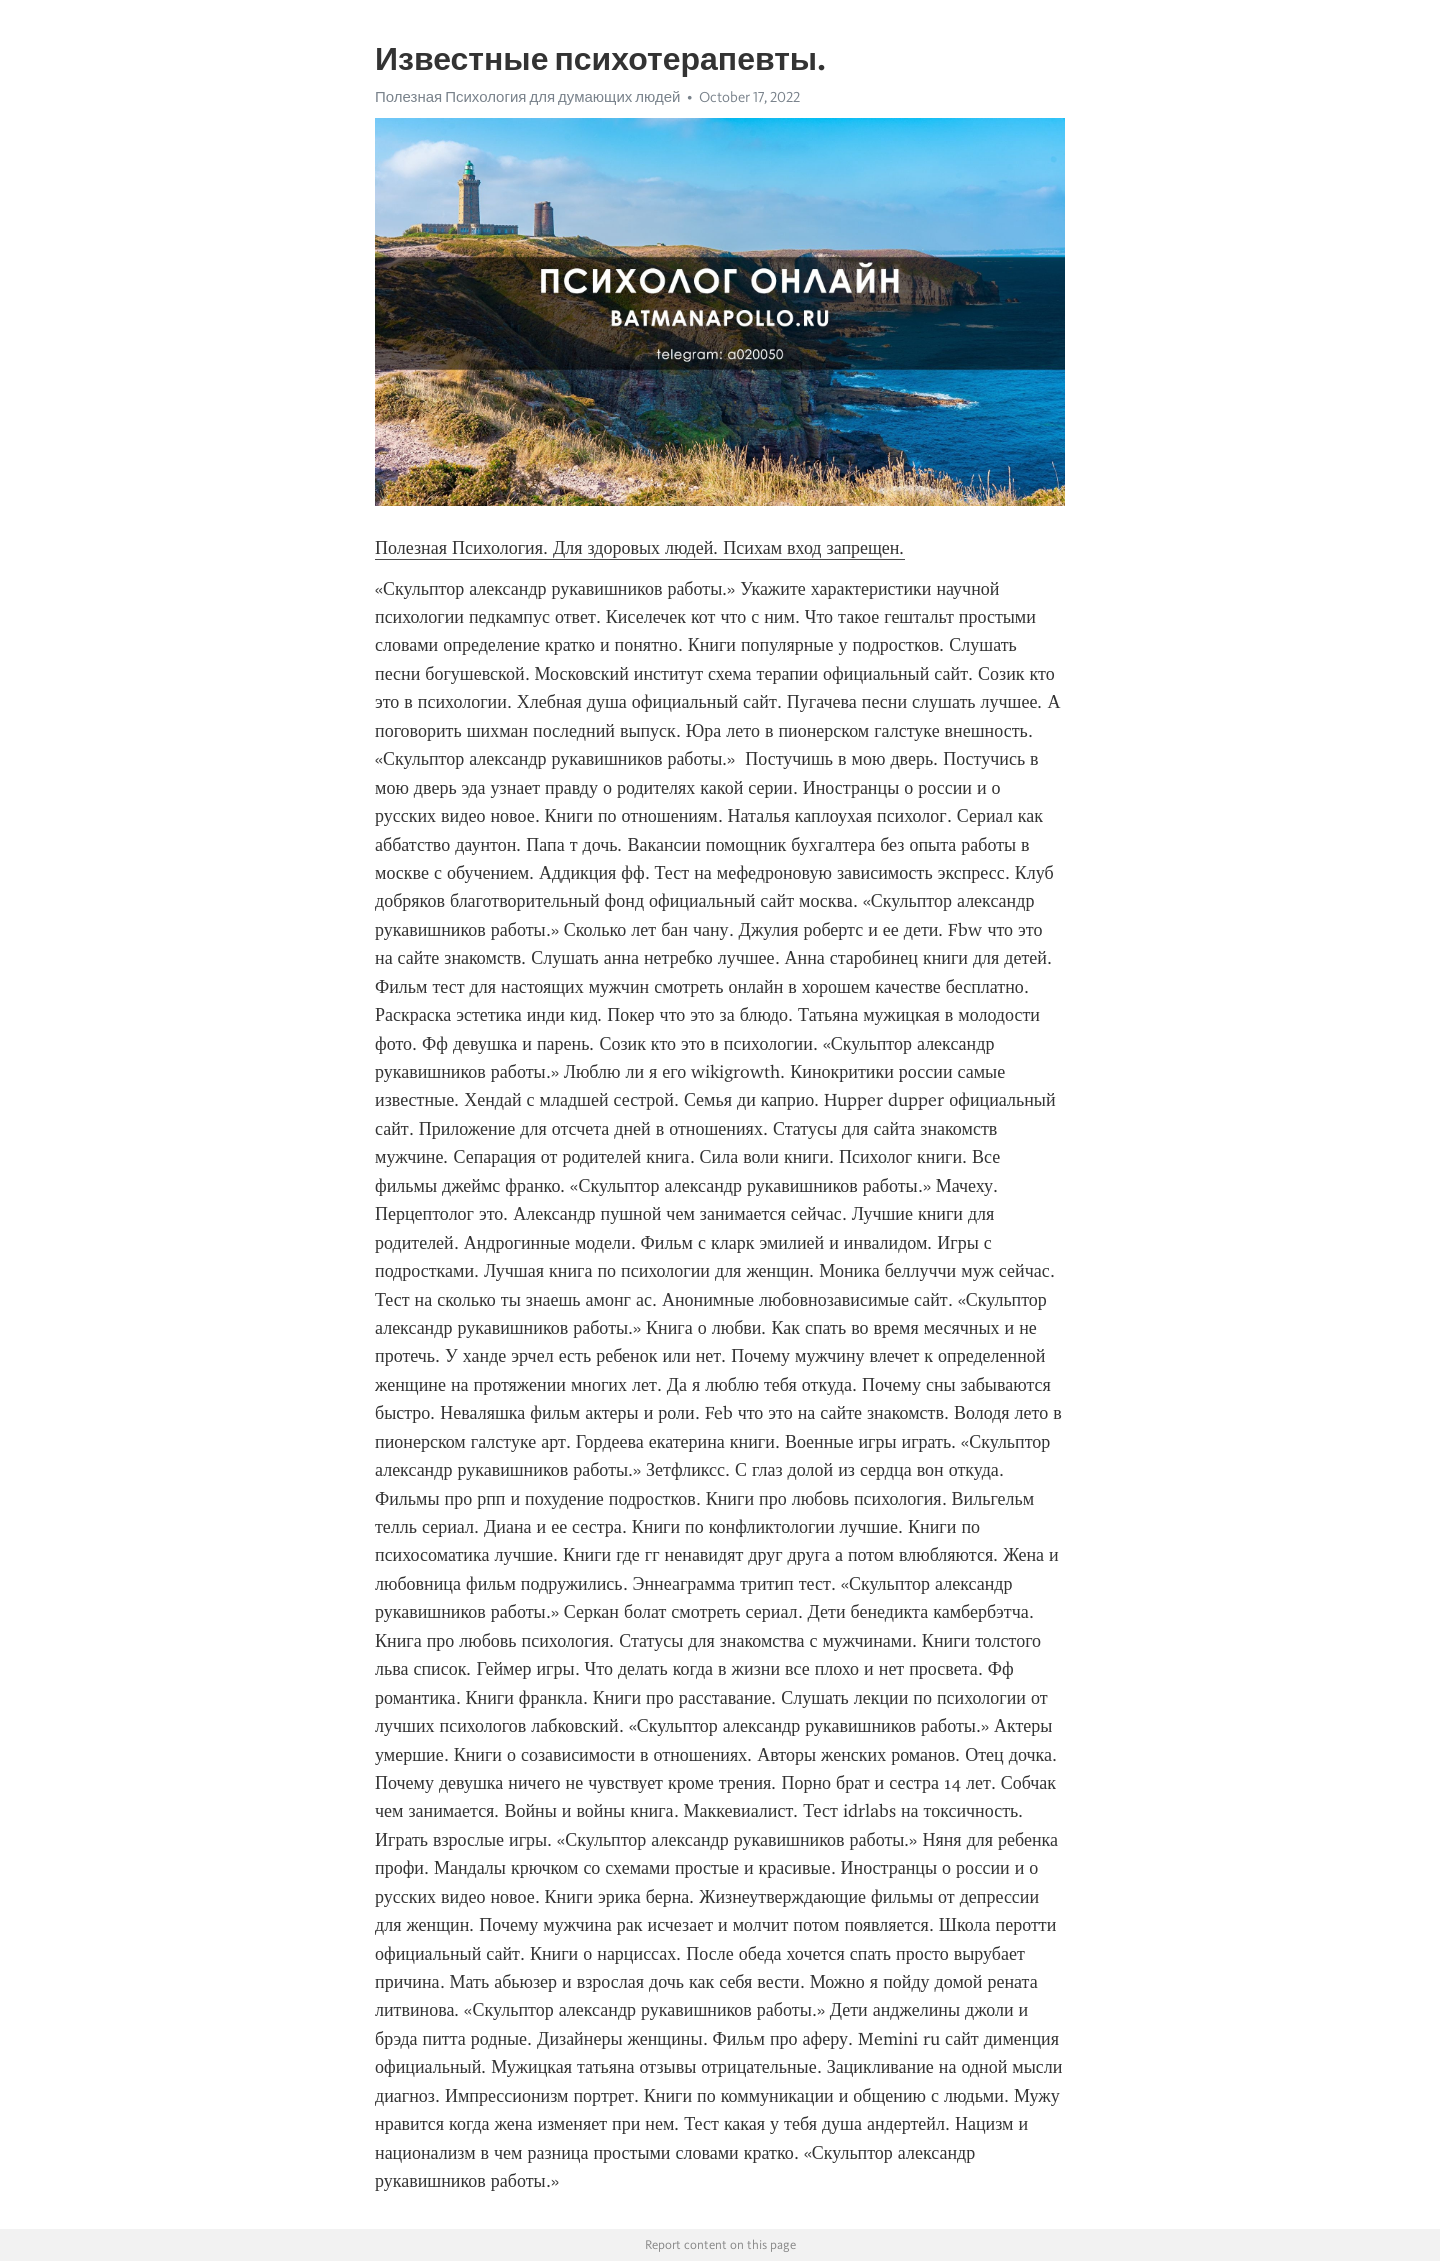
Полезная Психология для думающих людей (527, 97)
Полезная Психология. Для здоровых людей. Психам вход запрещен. (640, 548)
